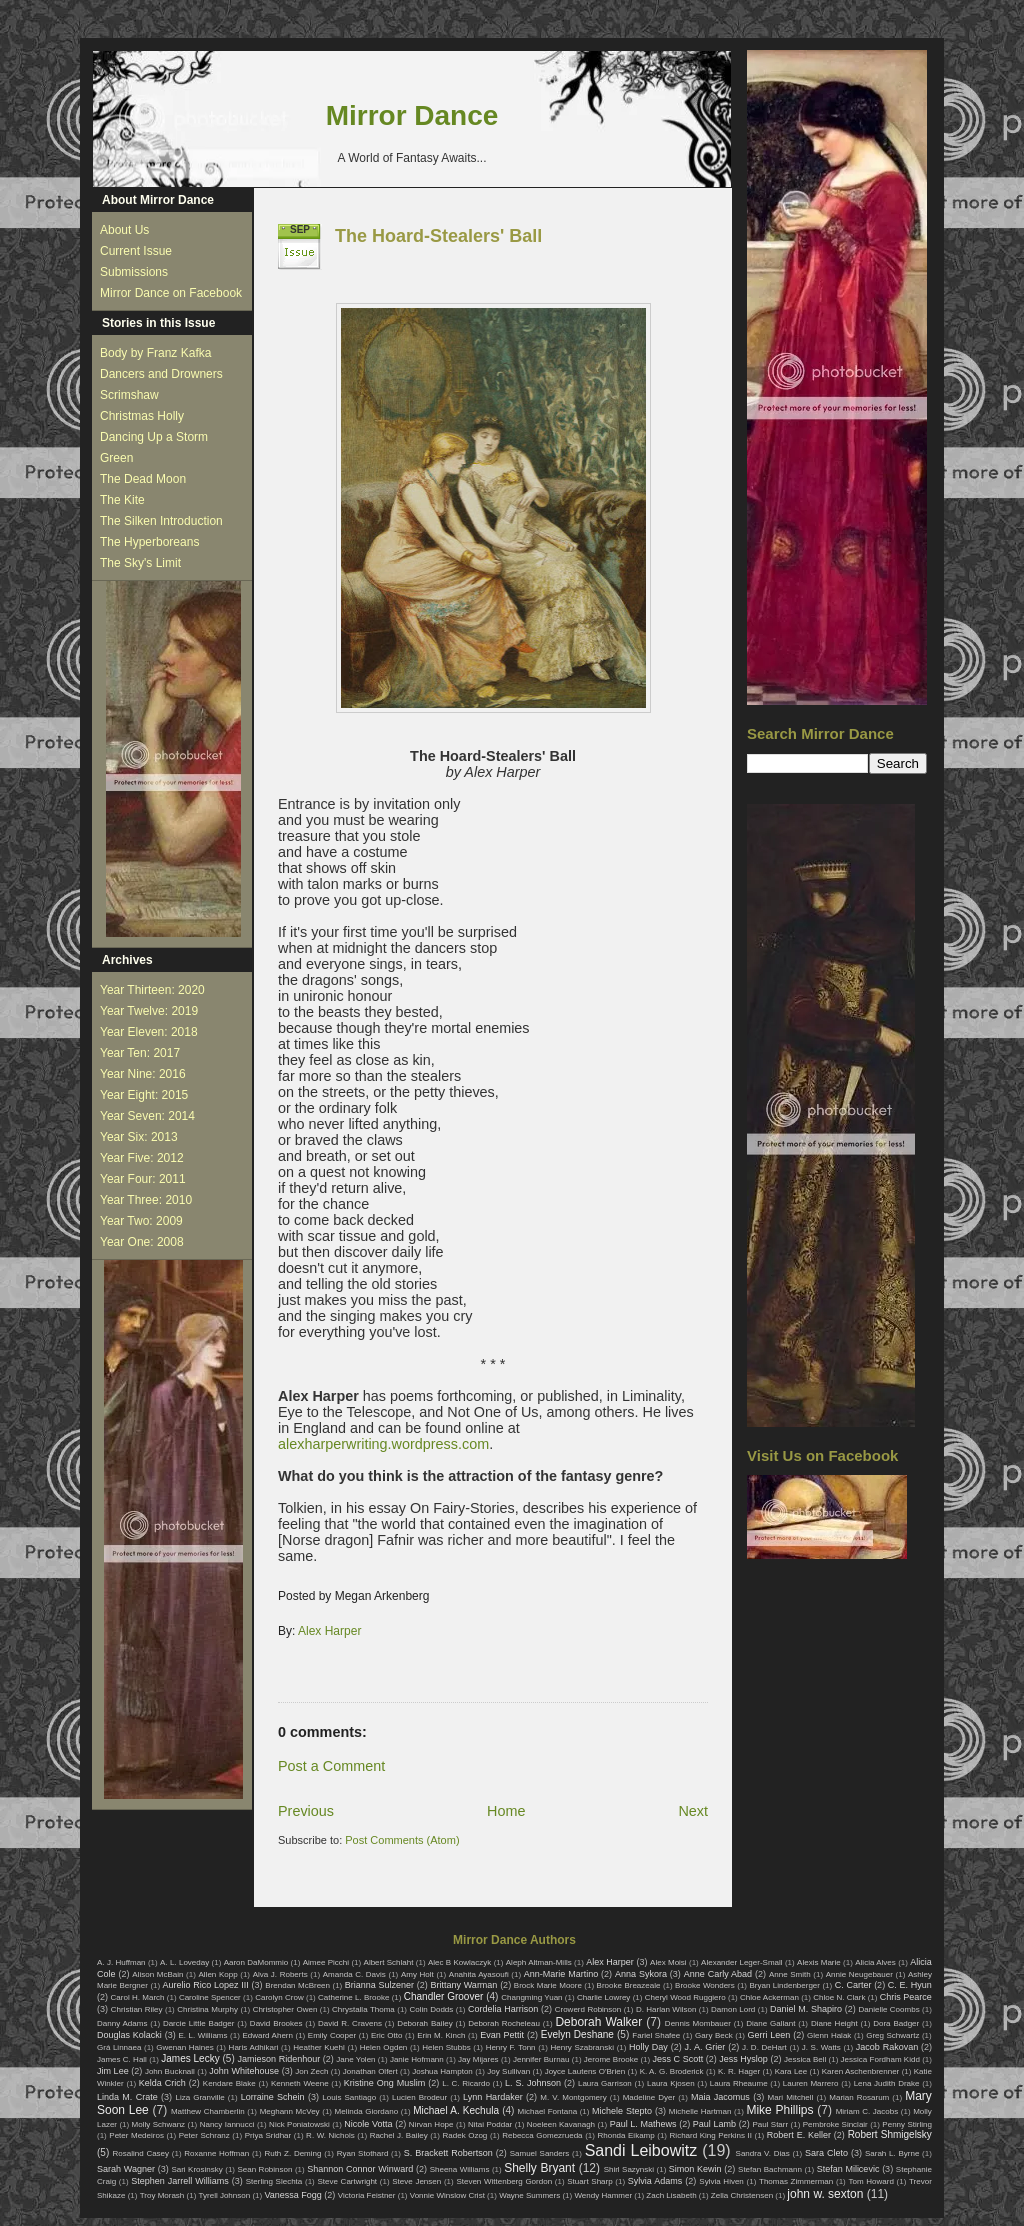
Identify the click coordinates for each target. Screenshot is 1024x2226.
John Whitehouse (244, 2071)
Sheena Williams (460, 2169)
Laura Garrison (605, 2083)
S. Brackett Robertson (448, 2153)
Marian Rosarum (859, 2097)
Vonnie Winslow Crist (447, 2195)
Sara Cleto (826, 2153)
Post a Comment (331, 1766)
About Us (124, 230)
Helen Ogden (384, 2047)
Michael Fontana (548, 2111)
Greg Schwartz (892, 2035)
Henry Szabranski (583, 2047)
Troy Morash (162, 2195)
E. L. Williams (202, 2035)
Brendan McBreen (297, 1985)
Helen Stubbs (446, 2047)
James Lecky (190, 2058)
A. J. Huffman (121, 1962)
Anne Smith (790, 1974)
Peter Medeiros (136, 2135)
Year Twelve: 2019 (149, 1011)
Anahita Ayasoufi (479, 1974)
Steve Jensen (416, 2181)
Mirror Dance (412, 115)
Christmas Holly (142, 416)
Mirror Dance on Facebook (171, 293)
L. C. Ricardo (466, 2083)
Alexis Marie (819, 1962)
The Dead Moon (143, 479)
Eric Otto (386, 2035)
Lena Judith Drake (887, 2083)
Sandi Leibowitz (641, 2150)
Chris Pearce (906, 1997)
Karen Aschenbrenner (861, 2071)
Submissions (134, 272)
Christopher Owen (285, 2009)
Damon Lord (733, 2009)
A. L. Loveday (184, 1962)
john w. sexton (825, 2194)
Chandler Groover (444, 1996)
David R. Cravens (350, 2023)
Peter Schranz (204, 2135)
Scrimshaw (129, 395)
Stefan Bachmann (770, 2169)
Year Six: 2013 (139, 1137)
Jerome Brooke (611, 2059)
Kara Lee (791, 2071)
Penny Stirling (907, 2124)
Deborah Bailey (424, 2023)
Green (116, 458)
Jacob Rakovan (887, 2047)
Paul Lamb (714, 2124)
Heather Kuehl (319, 2047)
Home (506, 1811)
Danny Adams (122, 2023)
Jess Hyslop (743, 2059)
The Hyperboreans (149, 542)
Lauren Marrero (811, 2083)
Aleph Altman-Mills (539, 1962)
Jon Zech (311, 2071)
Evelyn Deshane (577, 2034)
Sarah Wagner (126, 2169)
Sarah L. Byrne (892, 2153)
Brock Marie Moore (548, 1985)
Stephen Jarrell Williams (179, 2181)
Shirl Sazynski (629, 2169)
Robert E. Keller (799, 2135)
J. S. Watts (821, 2047)
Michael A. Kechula (456, 2110)
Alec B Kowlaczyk (459, 1962)
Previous (306, 1811)
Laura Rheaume (739, 2083)
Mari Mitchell (791, 2097)
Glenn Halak (829, 2035)
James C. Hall (122, 2059)
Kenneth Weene (300, 2083)
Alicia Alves (875, 1962)
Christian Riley (137, 2009)
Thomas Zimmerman (796, 2181)
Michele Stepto (622, 2111)
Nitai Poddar (490, 2124)
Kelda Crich (162, 2083)
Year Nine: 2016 (143, 1074)
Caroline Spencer (210, 1997)
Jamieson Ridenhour (279, 2059)
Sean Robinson (264, 2169)
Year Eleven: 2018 (149, 1032)
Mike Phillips (779, 2110)
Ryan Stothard (363, 2153)
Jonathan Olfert (370, 2071)
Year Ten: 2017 (140, 1053)
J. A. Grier (705, 2047)
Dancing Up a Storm (154, 437)
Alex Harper (329, 1631)
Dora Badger (896, 2023)
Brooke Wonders (705, 1985)
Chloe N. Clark (839, 1997)
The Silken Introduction (161, 521)
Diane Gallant (770, 2023)
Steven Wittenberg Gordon (504, 2181)
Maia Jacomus (720, 2097)
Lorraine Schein (273, 2097)
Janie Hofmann (417, 2059)
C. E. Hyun (910, 1985)
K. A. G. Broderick (672, 2071)
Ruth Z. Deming (292, 2153)
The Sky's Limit (140, 563)
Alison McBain (157, 1974)
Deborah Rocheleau (504, 2023)
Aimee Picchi (326, 1962)
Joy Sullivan (508, 2071)
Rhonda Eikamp (625, 2135)
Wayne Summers (529, 2195)
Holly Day (648, 2047)
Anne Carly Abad (718, 1974)
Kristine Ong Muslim (384, 2083)
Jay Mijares (478, 2059)
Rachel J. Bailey (399, 2135)
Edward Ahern (267, 2035)
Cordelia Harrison (503, 2009)
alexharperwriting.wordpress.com (383, 1444)
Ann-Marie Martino (561, 1974)
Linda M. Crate (127, 2097)
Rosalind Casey (141, 2153)
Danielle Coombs (888, 2009)
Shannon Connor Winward (360, 2169)
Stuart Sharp (589, 2181)
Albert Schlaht (389, 1962)
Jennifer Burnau (541, 2059)
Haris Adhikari (254, 2047)
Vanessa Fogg (292, 2195)
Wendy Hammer (603, 2195)
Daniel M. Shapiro (806, 2009)
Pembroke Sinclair (835, 2124)
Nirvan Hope (431, 2124)
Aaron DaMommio (256, 1962)
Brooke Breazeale (629, 1985)
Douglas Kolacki (129, 2035)
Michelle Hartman (700, 2111)
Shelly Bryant (539, 2168)
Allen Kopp (217, 1974)
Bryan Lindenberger (784, 1985)
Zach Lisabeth (671, 2195)
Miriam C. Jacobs (867, 2111)
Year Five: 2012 (142, 1158)
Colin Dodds (431, 2009)
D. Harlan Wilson (666, 2009)
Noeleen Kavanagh (561, 2124)
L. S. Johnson (533, 2083)
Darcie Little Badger (199, 2023)
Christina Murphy (207, 2009)
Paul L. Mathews (643, 2124)
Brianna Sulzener (379, 1985)
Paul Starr (770, 2124)
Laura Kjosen (671, 2083)
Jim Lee (113, 2071)
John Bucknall (170, 2071)
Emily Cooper (332, 2035)
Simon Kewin (695, 2169)
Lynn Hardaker (493, 2097)
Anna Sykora (641, 1974)
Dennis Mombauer (698, 2023)
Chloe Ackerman (769, 1997)
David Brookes (276, 2023)
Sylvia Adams (655, 2181)
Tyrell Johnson (225, 2195)
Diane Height (834, 2023)
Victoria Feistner (367, 2195)
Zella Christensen (742, 2195)
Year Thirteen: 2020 (152, 990)
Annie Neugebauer (859, 1974)
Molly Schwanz (159, 2124)
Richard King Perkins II (711, 2135)
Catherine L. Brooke (353, 1997)
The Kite (122, 500)
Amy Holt (417, 1974)
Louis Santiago (349, 2097)
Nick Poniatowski (299, 2124)
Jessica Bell (805, 2059)
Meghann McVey (290, 2111)
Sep (300, 229)
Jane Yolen (355, 2059)
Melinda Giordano (367, 2111)
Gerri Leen (769, 2035)
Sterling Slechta (274, 2181)
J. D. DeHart (764, 2047)
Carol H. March (138, 1997)
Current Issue (136, 251)
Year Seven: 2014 (147, 1116)
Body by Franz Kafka (155, 353)
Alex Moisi (668, 1962)
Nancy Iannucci (227, 2124)
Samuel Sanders (540, 2153)
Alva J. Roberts (280, 1974)
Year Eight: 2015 (144, 1095)
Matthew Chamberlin (208, 2111)
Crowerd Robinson (588, 2009)
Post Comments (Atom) (402, 1840)
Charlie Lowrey (603, 1997)
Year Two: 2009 (141, 1221)
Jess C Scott (678, 2059)
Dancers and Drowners (161, 374)
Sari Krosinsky (196, 2169)
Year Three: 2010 (146, 1200)
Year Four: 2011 (143, 1179)
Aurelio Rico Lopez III (206, 1985)
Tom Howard (870, 2181)
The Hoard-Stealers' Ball (438, 236)
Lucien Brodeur (419, 2097)
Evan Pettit (502, 2035)
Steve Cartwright (347, 2181)
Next (693, 1811)
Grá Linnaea (119, 2047)
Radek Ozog (465, 2135)
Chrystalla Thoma (363, 2009)
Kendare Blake (229, 2083)
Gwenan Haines (184, 2047)
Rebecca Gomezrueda (542, 2135)
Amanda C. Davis (354, 1974)
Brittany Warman (463, 1985)
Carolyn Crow (279, 1997)
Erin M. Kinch (441, 2035)
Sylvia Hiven (721, 2181)
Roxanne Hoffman (216, 2153)
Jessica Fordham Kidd (880, 2059)
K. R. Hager (739, 2071)
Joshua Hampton (442, 2071)
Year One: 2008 (142, 1242)
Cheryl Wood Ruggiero (685, 1997)
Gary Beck (714, 2035)
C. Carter (853, 1985)
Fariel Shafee (656, 2035)
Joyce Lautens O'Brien (585, 2071)
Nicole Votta (368, 2124)
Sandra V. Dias (763, 2153)
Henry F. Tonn (511, 2047)
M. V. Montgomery (573, 2097)
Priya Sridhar (268, 2135)
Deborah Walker (598, 2022)
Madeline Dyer (649, 2097)
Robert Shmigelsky (890, 2134)
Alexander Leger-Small (742, 1962)
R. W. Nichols (330, 2135)
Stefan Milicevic (848, 2169)
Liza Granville (199, 2097)
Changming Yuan (531, 1997)
